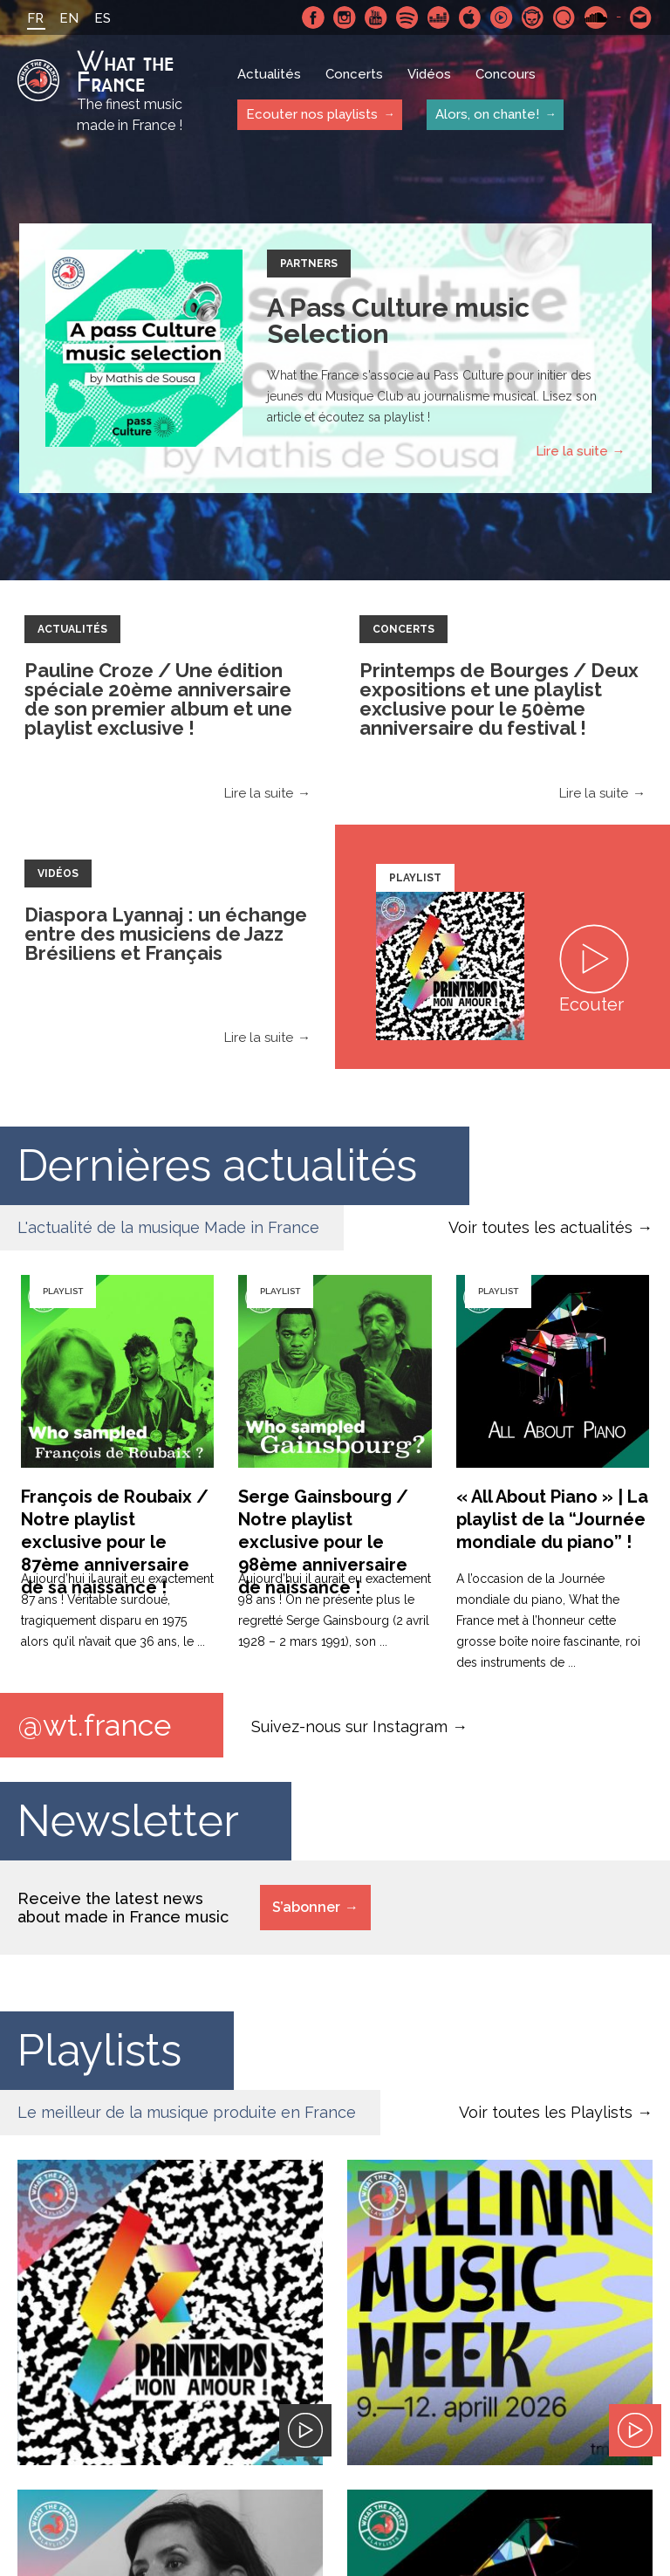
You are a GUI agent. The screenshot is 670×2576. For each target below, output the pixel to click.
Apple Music (470, 17)
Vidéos (429, 74)
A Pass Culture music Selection (398, 320)
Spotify (407, 17)
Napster (533, 17)
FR (35, 18)
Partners (309, 263)
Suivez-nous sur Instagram (349, 1726)
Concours (505, 74)
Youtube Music (501, 17)
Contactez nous (641, 17)
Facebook (313, 17)
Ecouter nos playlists (312, 114)
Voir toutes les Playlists (545, 2112)
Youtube (376, 17)
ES (102, 18)
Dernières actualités (217, 1165)
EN (69, 18)
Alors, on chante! (487, 114)
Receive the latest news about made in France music (123, 1907)
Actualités (269, 74)
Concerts (354, 74)
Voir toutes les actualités (540, 1227)
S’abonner (306, 1907)
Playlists (99, 2050)
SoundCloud (596, 17)
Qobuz (564, 17)
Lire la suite (572, 451)
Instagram (344, 17)
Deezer (438, 17)
